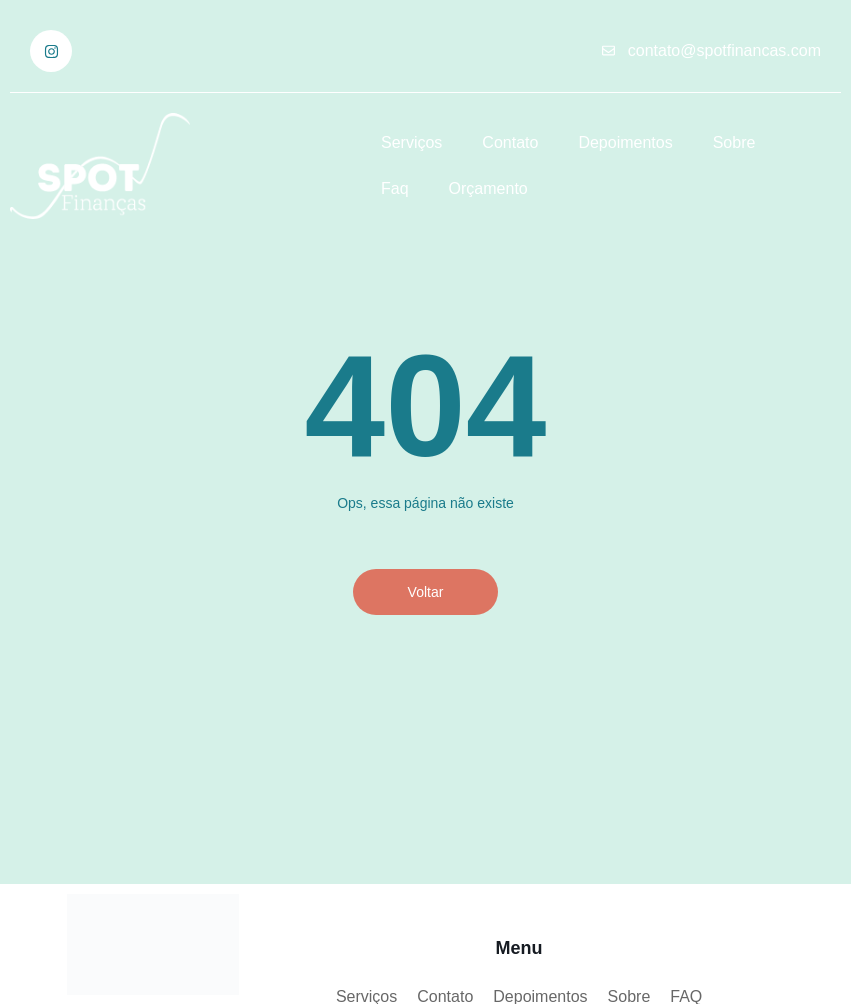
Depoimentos (625, 142)
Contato (510, 142)
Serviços (411, 142)
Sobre (734, 142)
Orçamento (488, 188)
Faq (395, 188)
